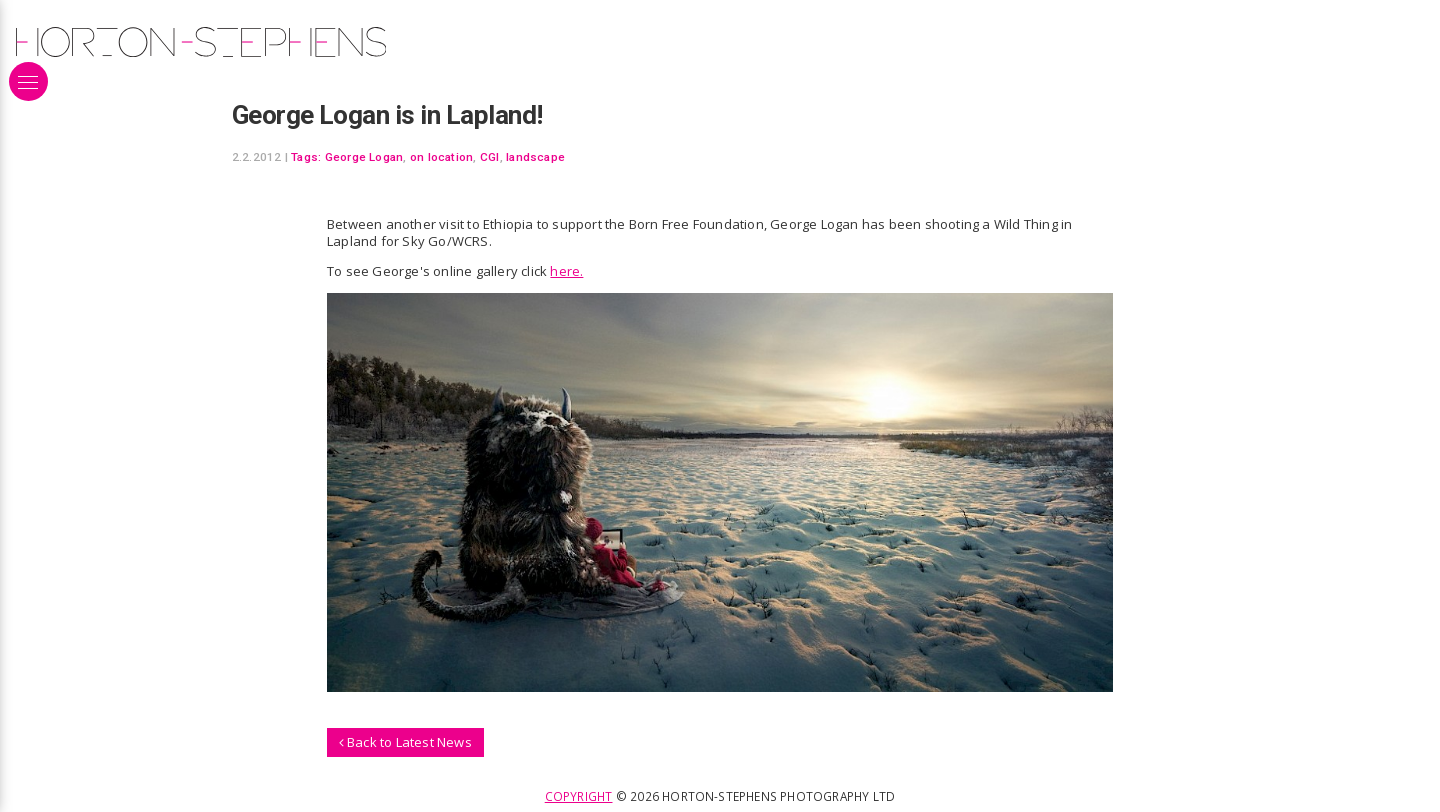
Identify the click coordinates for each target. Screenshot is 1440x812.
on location (442, 157)
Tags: (306, 157)
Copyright (579, 796)
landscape (535, 157)
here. (566, 271)
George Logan (364, 157)
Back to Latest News (405, 742)
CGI (490, 157)
